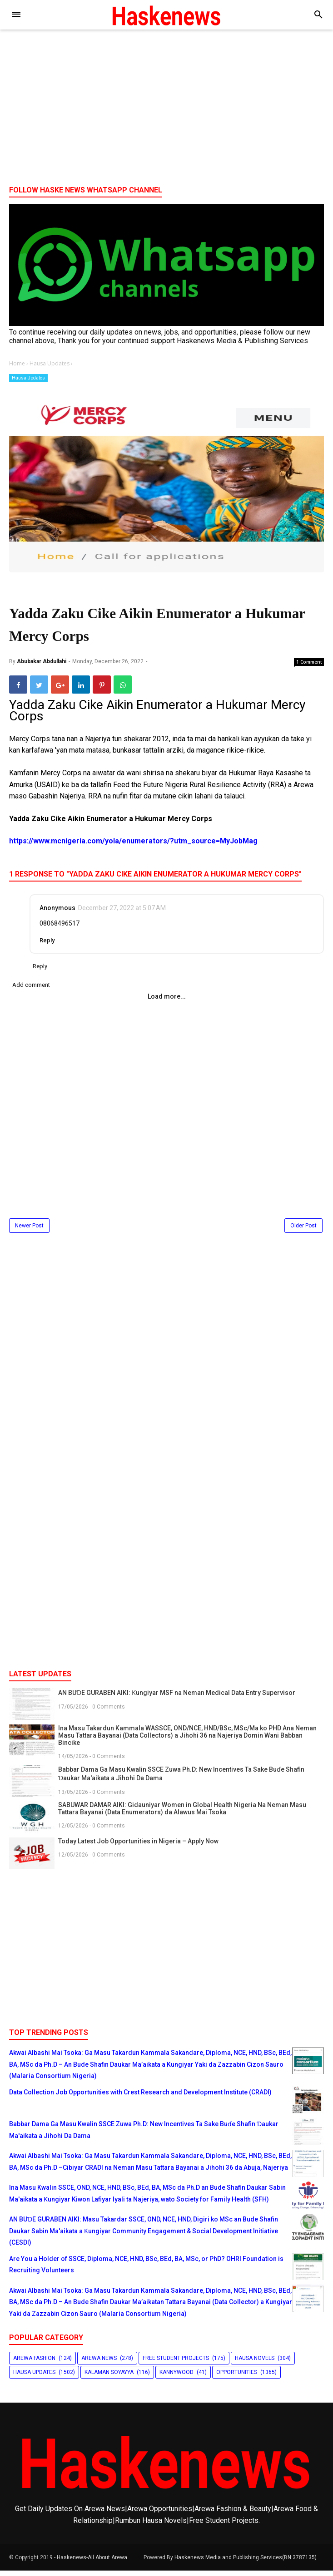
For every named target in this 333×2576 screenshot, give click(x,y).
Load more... (167, 1001)
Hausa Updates (28, 377)
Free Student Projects (176, 2363)
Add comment (31, 990)
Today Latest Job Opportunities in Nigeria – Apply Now (138, 1846)
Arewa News (99, 2363)
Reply (47, 945)
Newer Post (29, 1231)
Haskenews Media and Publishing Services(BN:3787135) (245, 2563)
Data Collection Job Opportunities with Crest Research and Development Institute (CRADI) (140, 2097)
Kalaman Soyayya (109, 2377)
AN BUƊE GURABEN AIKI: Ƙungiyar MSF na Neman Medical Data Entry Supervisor (176, 1698)
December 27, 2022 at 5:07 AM (122, 913)
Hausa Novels (254, 2363)
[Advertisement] (166, 108)
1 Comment (309, 667)
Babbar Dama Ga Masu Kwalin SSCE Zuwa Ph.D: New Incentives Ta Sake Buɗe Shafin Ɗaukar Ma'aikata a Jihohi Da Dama (181, 1779)
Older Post (303, 1231)
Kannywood (176, 2377)
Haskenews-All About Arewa (92, 2563)
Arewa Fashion (34, 2363)
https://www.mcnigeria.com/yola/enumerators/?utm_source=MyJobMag (133, 846)
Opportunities (236, 2377)
